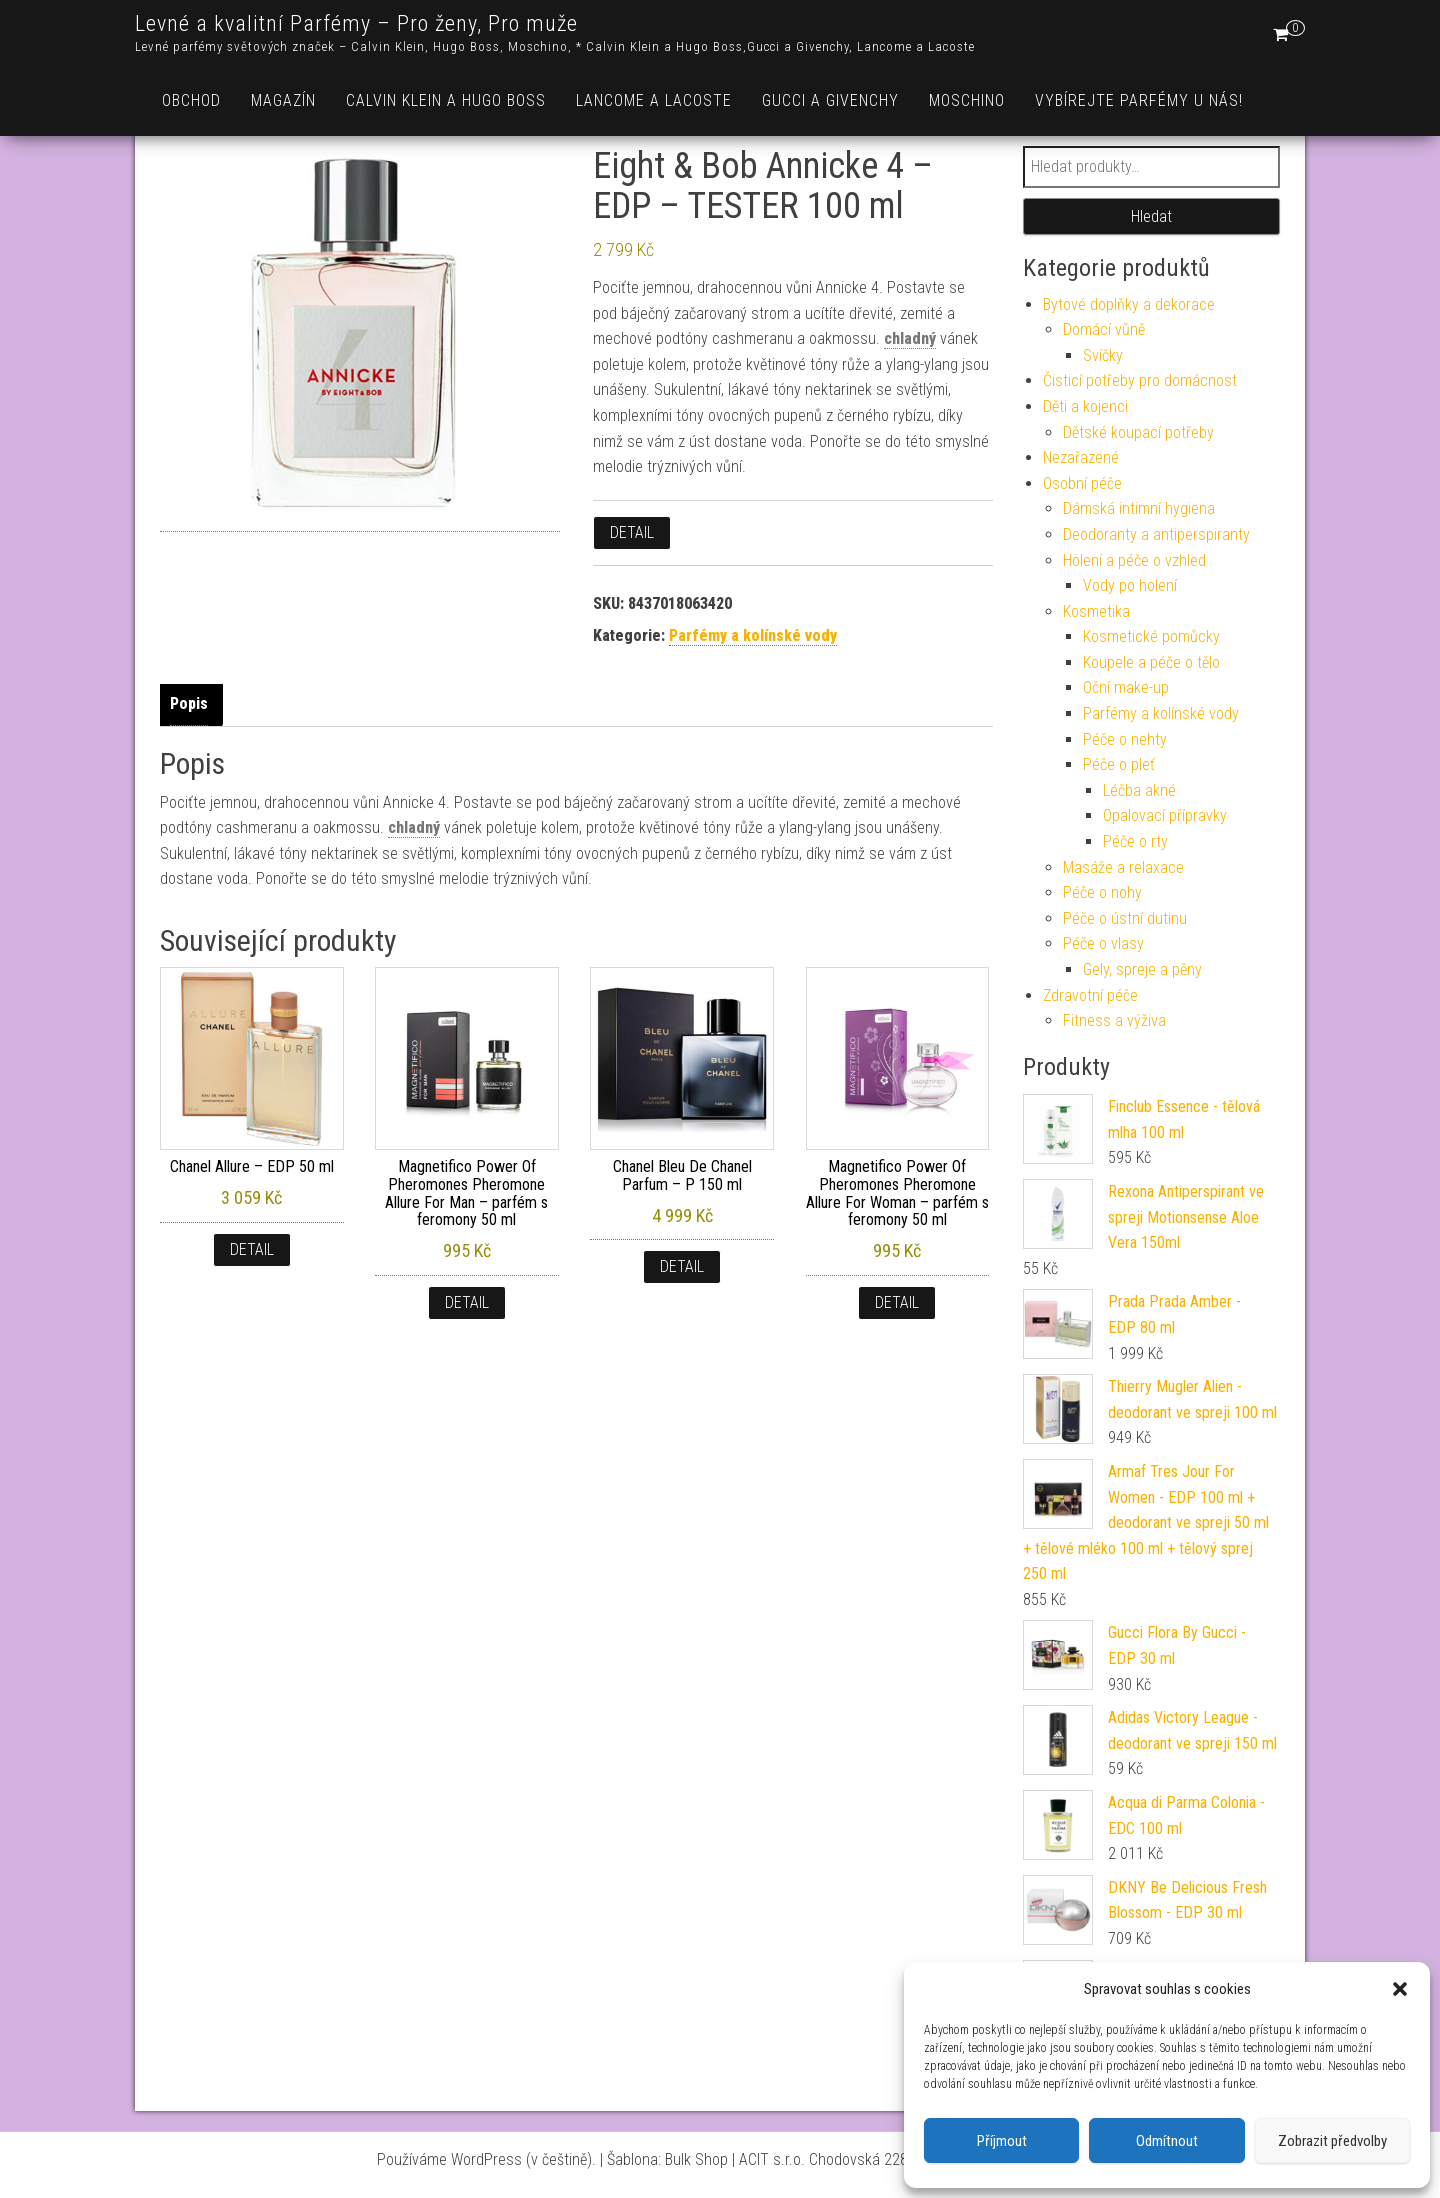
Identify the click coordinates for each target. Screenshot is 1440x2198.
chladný (910, 338)
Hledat (1151, 216)
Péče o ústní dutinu (1125, 918)
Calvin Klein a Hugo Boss (446, 100)
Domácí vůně (1104, 329)
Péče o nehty (1125, 739)
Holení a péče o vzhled (1134, 560)
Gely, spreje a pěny (1142, 969)
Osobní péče (1082, 483)
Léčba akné (1139, 790)
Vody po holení (1130, 585)
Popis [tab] (189, 703)
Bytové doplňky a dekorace (1129, 304)
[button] (1400, 1989)
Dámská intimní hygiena (1139, 508)
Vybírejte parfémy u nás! (1139, 100)
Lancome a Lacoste (654, 100)
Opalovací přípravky (1165, 815)
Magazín (283, 100)
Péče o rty (1135, 841)
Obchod (191, 100)
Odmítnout (1167, 2141)
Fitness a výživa (1114, 1020)
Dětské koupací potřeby (1138, 432)
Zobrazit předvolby (1332, 2141)
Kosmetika (1096, 611)
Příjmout (1002, 2141)
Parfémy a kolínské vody (753, 635)
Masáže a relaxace (1123, 867)
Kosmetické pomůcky (1151, 636)
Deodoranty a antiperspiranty (1156, 534)
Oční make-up (1126, 687)
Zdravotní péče (1090, 995)
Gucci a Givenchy (830, 100)
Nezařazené (1081, 457)
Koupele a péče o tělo (1151, 662)
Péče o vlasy (1103, 943)
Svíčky (1103, 355)
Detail (632, 532)
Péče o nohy (1102, 892)
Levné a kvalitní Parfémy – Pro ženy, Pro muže (356, 23)
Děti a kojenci (1085, 406)
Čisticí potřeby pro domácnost (1140, 380)
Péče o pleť (1119, 764)
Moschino (967, 100)
